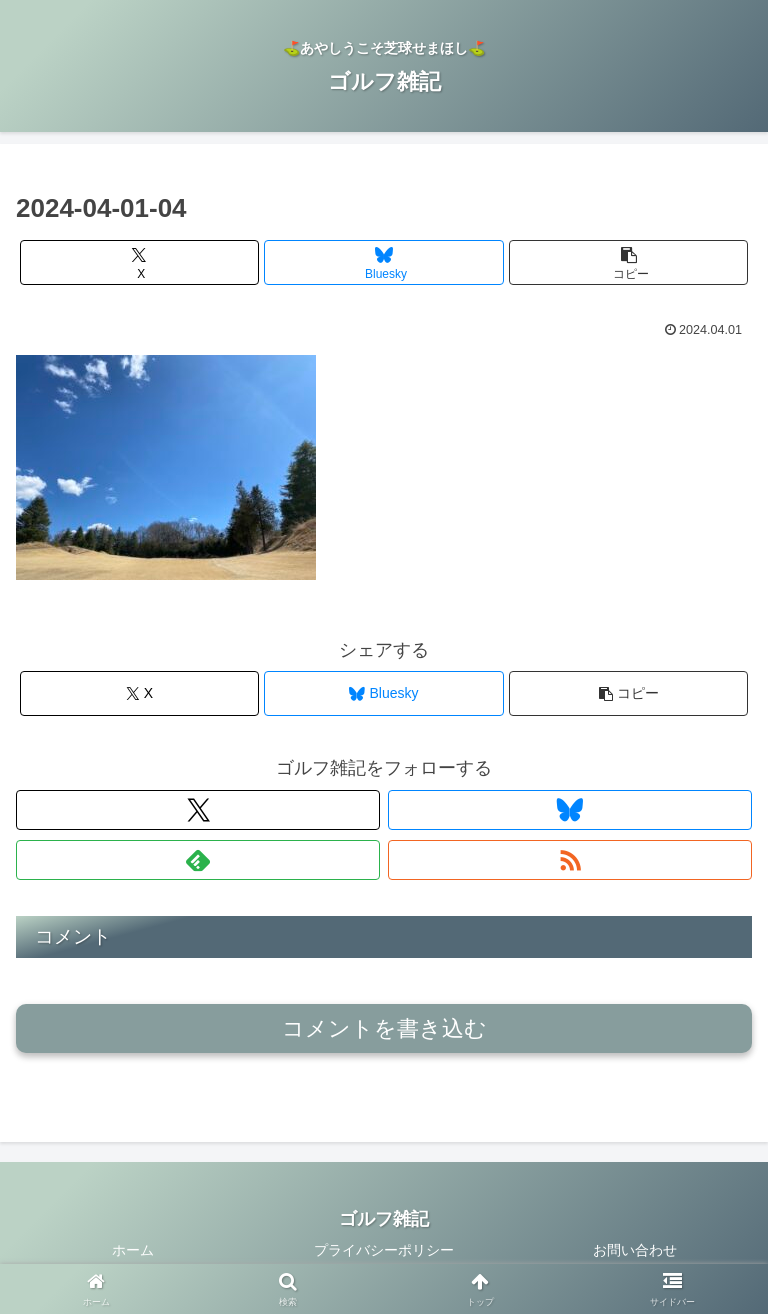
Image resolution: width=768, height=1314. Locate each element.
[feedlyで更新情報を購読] (198, 860)
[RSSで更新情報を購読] (570, 860)
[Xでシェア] (139, 262)
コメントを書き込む (384, 1028)
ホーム (133, 1250)
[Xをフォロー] (198, 810)
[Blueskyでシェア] (383, 262)
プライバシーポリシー (384, 1250)
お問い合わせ (635, 1250)
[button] (628, 262)
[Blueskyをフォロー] (570, 810)
